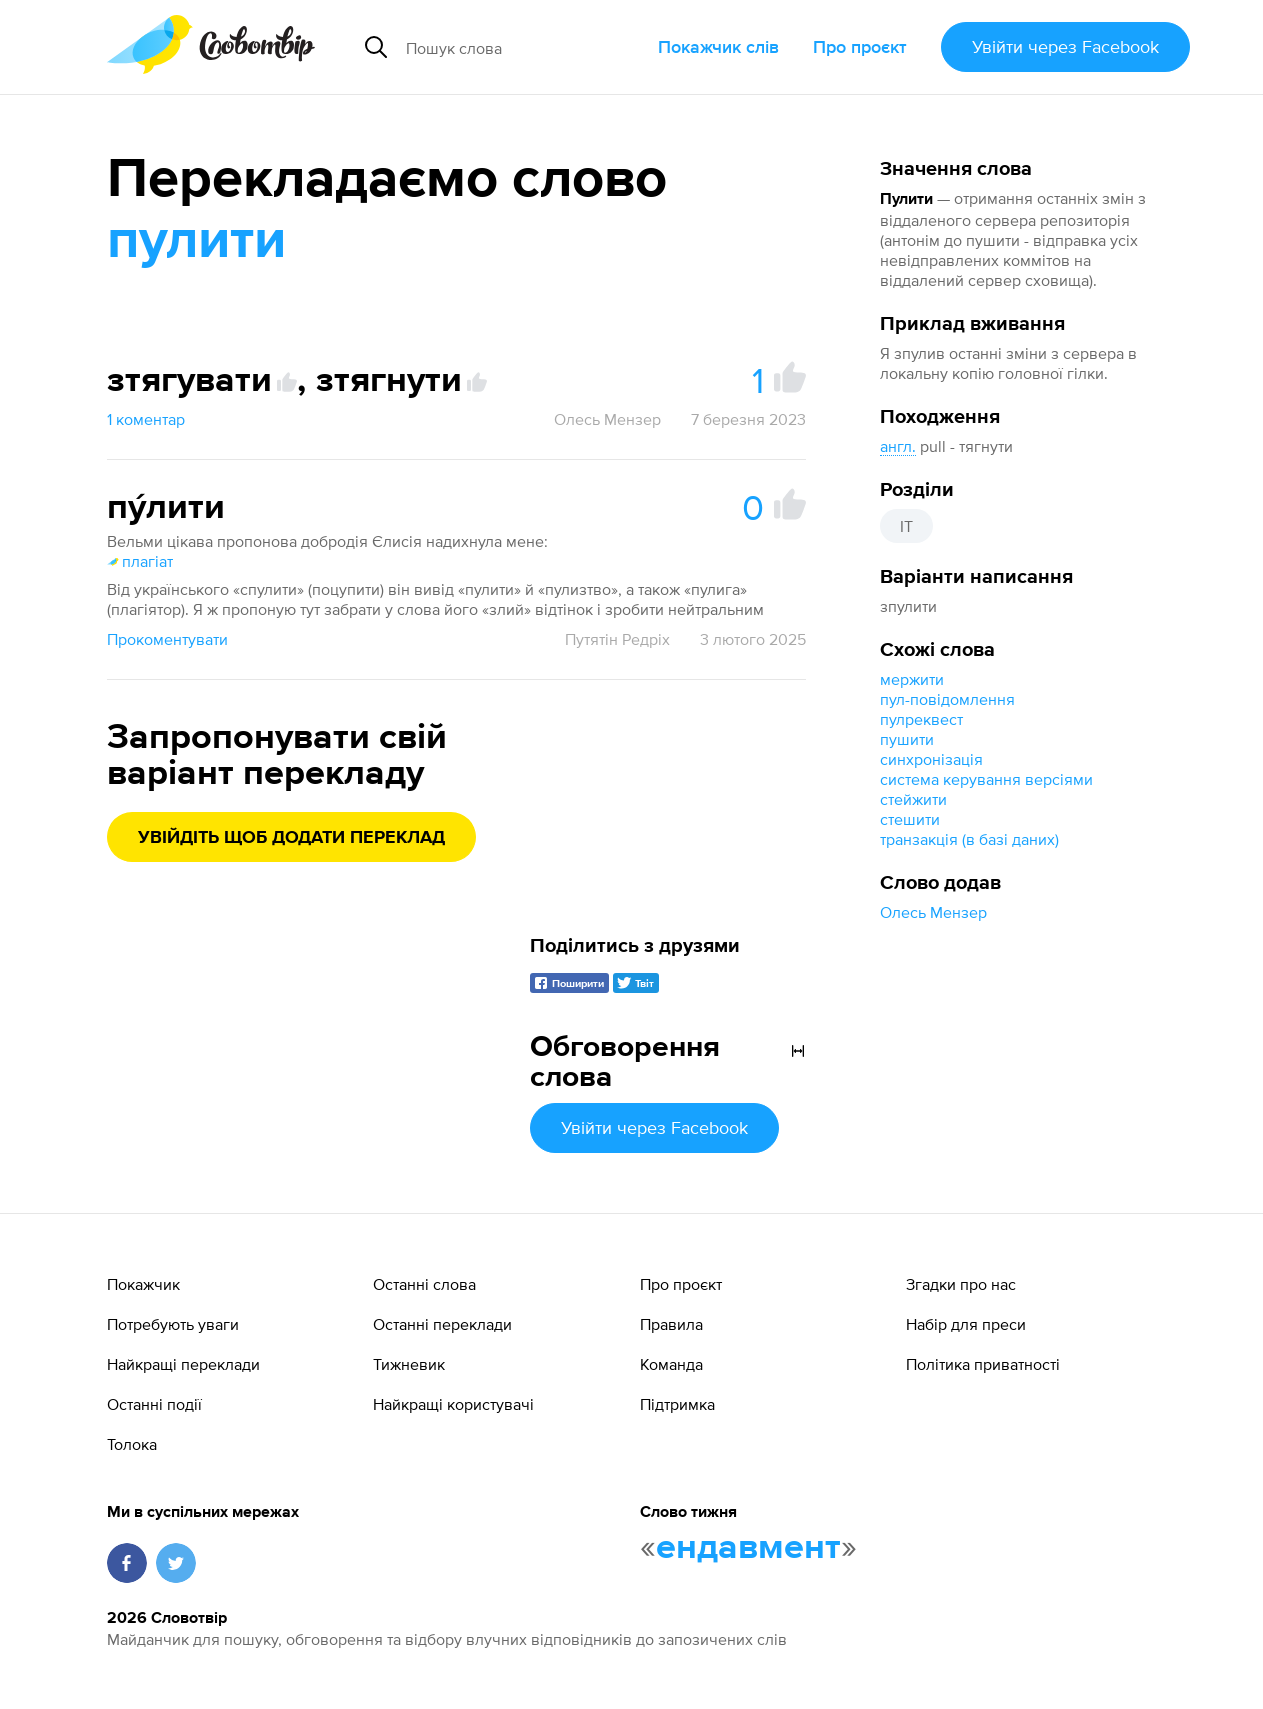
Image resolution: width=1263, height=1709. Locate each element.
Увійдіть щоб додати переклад (291, 838)
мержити (912, 679)
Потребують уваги (173, 1324)
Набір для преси (966, 1324)
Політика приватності (983, 1364)
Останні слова (424, 1284)
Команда (671, 1364)
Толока (132, 1444)
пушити (907, 739)
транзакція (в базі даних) (969, 839)
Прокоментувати (167, 639)
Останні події (154, 1404)
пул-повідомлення (947, 699)
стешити (910, 819)
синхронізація (931, 759)
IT (906, 526)
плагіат (140, 561)
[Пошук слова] (523, 47)
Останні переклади (442, 1324)
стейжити (913, 799)
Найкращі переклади (183, 1364)
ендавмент (748, 1548)
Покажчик (143, 1284)
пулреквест (921, 719)
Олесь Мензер (933, 912)
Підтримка (677, 1404)
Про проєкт (860, 46)
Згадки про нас (961, 1284)
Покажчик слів (718, 46)
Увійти (1065, 46)
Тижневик (409, 1364)
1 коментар (146, 419)
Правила (671, 1324)
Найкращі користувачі (453, 1404)
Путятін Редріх (617, 639)
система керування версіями (986, 779)
